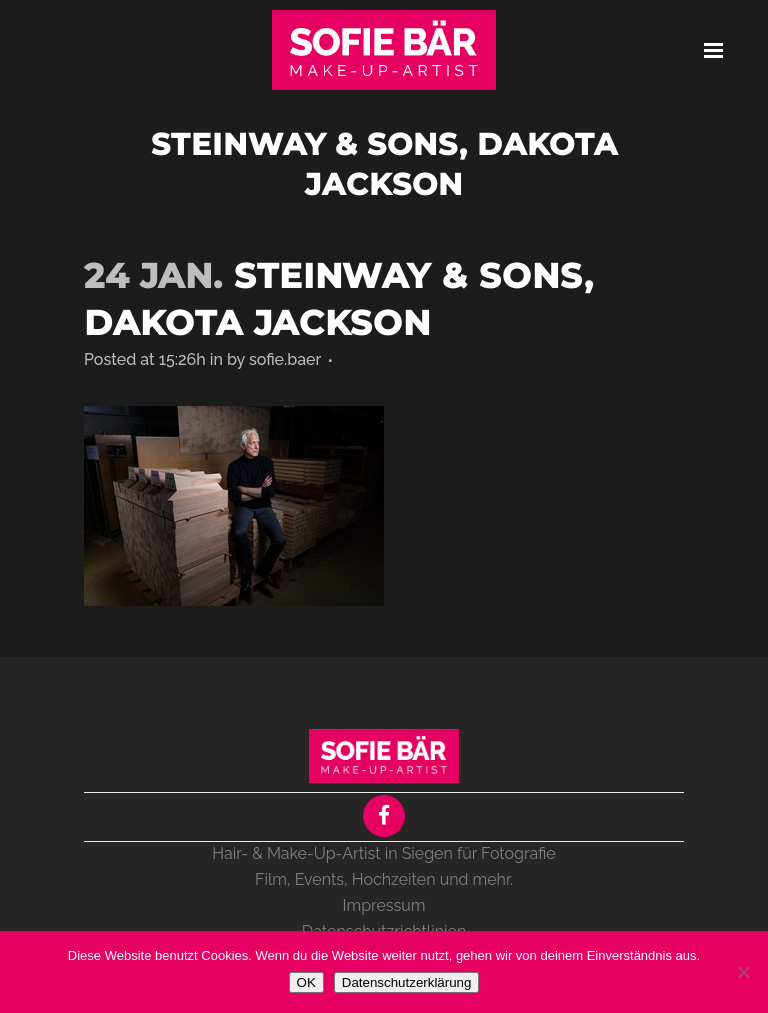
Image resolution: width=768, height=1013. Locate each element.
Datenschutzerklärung (407, 982)
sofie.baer (285, 359)
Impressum (384, 905)
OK (306, 982)
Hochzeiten (394, 879)
